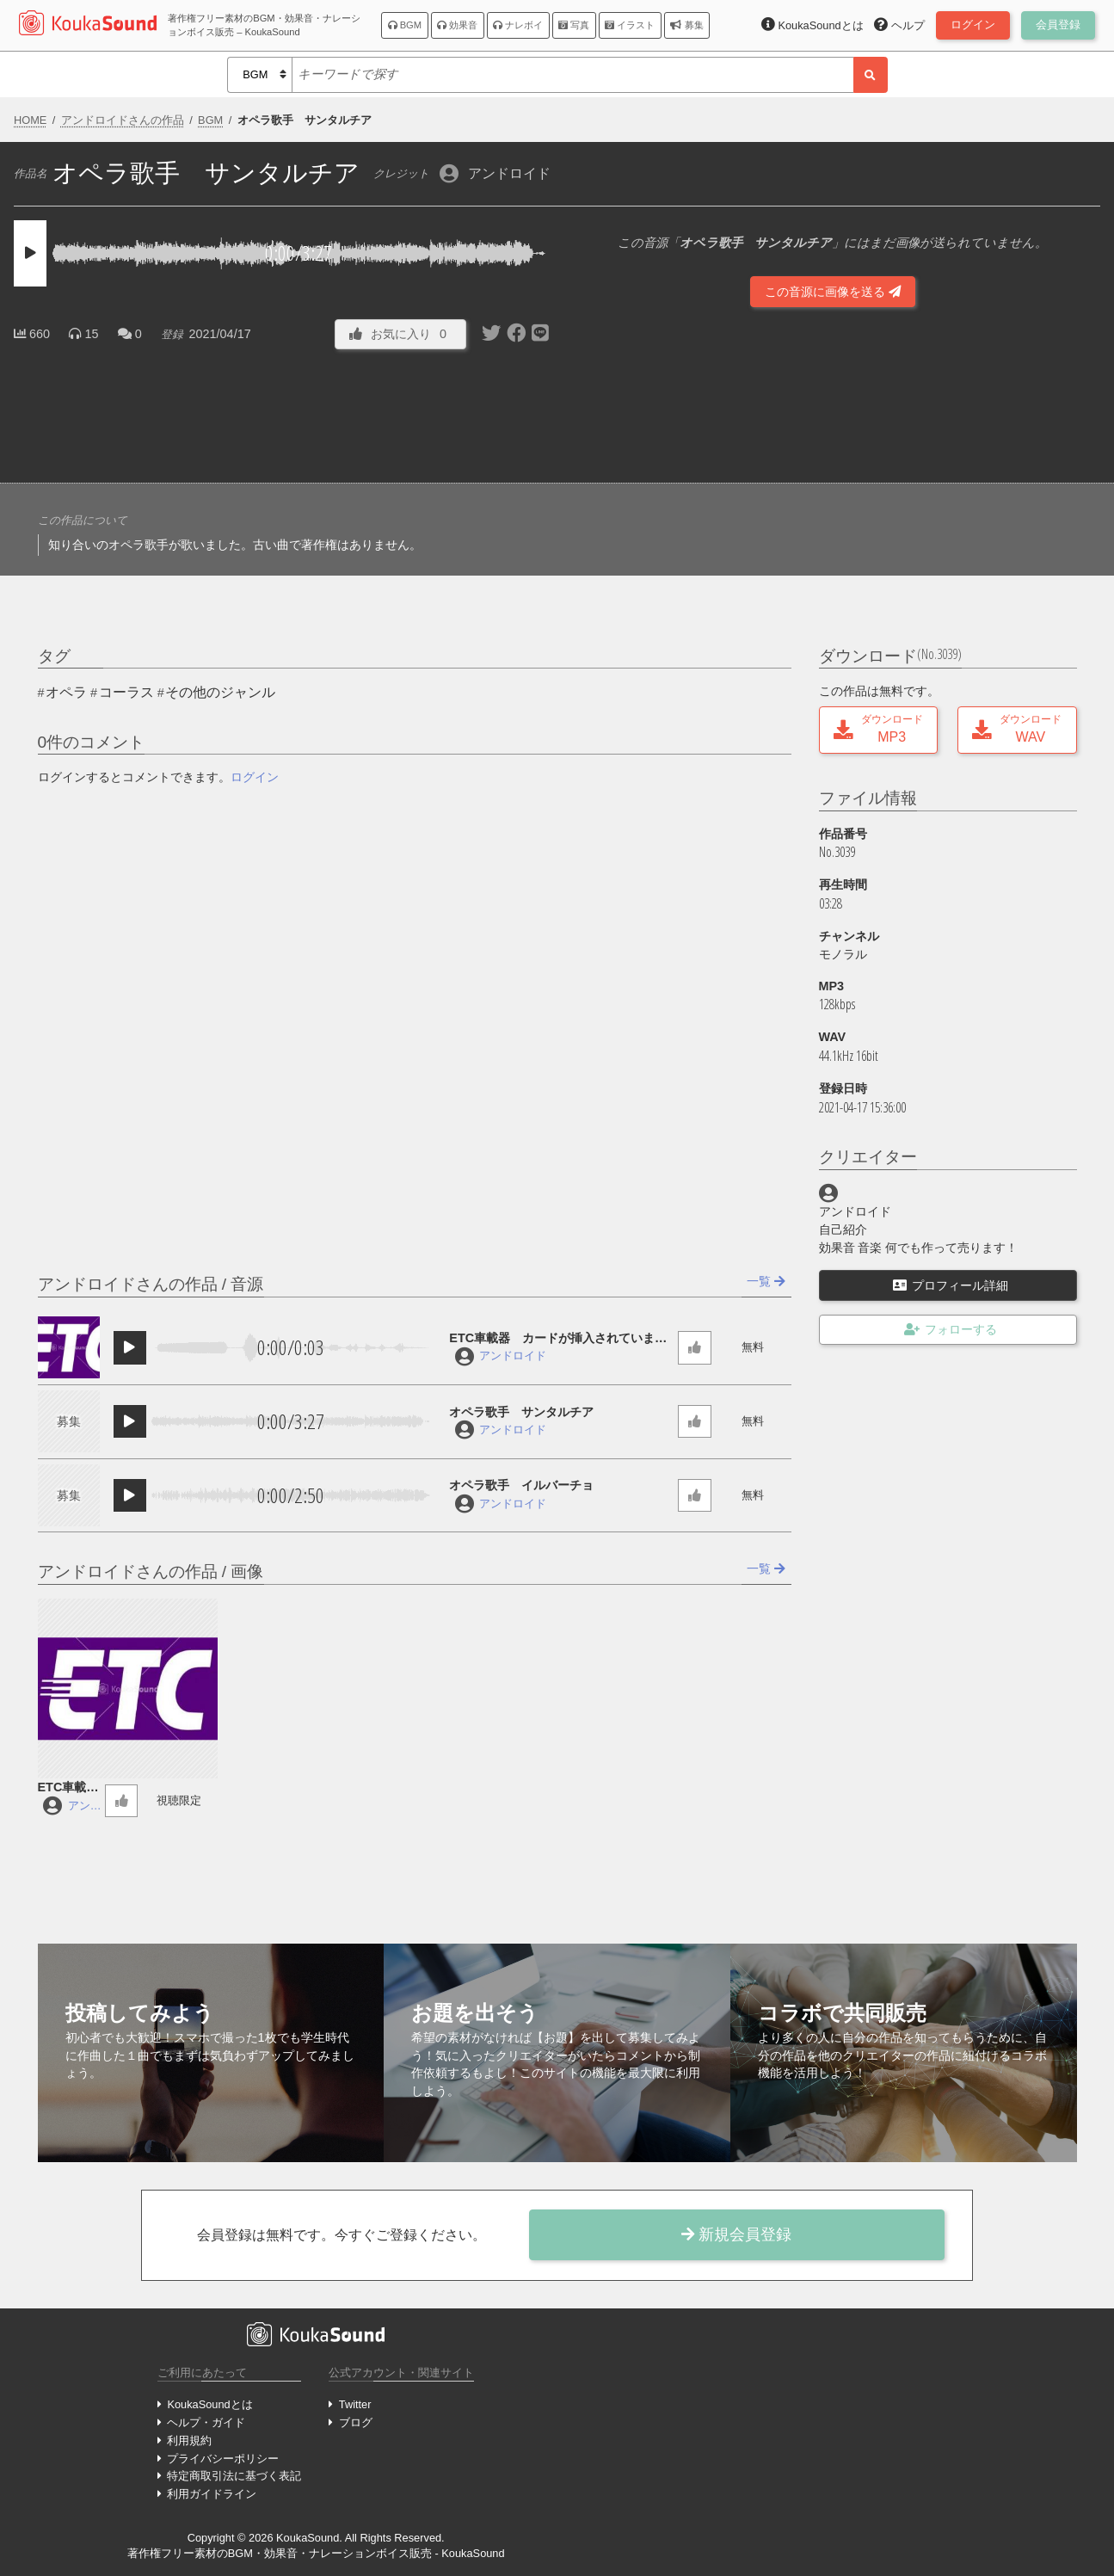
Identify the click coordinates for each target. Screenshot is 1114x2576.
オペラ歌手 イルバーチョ (521, 1485)
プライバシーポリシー (223, 2458)
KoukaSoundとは (209, 2404)
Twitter (355, 2404)
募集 (686, 25)
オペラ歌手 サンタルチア (521, 1412)
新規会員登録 (736, 2234)
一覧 (766, 1281)
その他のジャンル (220, 692)
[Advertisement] (282, 412)
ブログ (355, 2422)
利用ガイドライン (211, 2493)
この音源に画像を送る (833, 292)
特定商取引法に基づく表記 (234, 2475)
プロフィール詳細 (950, 1285)
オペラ (66, 692)
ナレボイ (518, 25)
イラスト (630, 25)
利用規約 (189, 2440)
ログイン (255, 777)
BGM (405, 25)
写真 (573, 25)
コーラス (126, 692)
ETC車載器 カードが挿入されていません (558, 1339)
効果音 (457, 25)
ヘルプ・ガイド (206, 2422)
